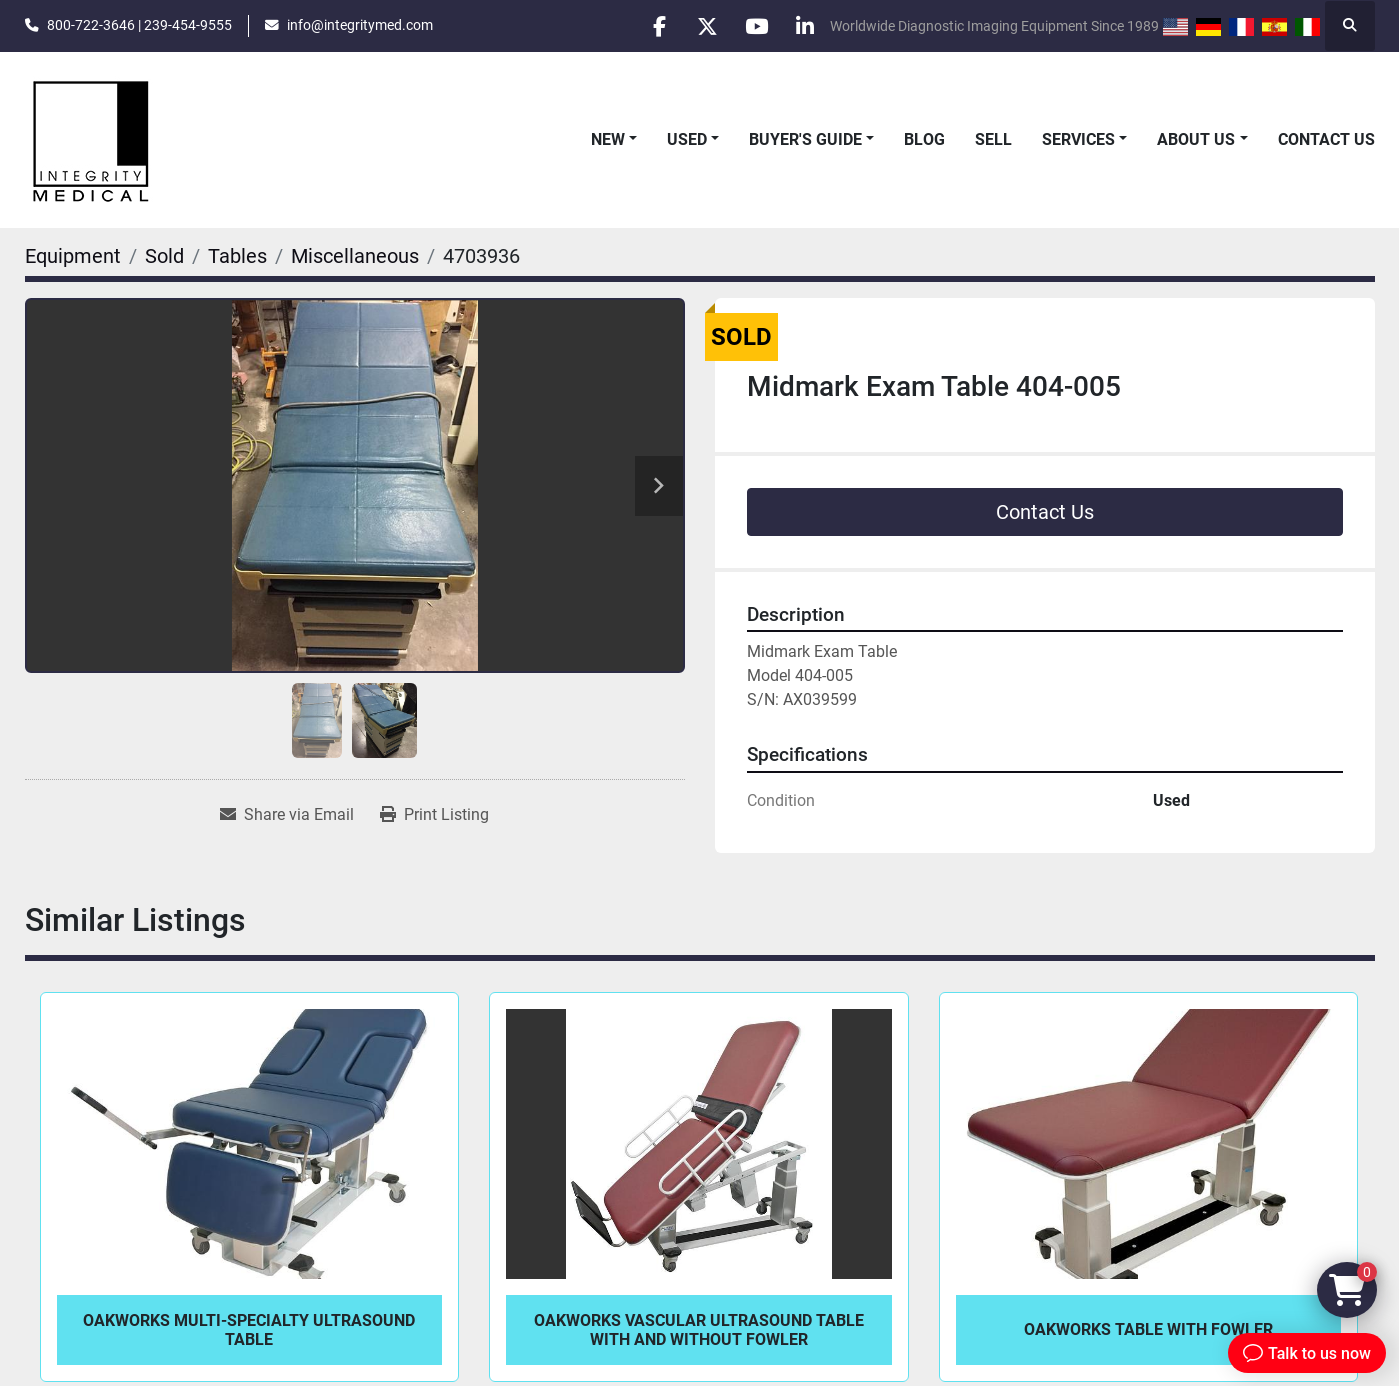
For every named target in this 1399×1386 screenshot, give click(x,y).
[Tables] (237, 256)
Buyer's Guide (805, 139)
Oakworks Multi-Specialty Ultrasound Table (249, 1330)
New (608, 139)
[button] (614, 140)
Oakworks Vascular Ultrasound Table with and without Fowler (699, 1330)
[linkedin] (804, 26)
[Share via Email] (287, 815)
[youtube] (753, 26)
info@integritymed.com (360, 25)
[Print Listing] (434, 815)
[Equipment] (73, 256)
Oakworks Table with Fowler (1148, 1329)
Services (1078, 139)
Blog (924, 139)
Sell (993, 139)
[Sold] (164, 256)
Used (687, 139)
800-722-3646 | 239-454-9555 (139, 25)
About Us (1196, 139)
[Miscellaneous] (355, 256)
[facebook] (651, 26)
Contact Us (1326, 139)
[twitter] (702, 26)
